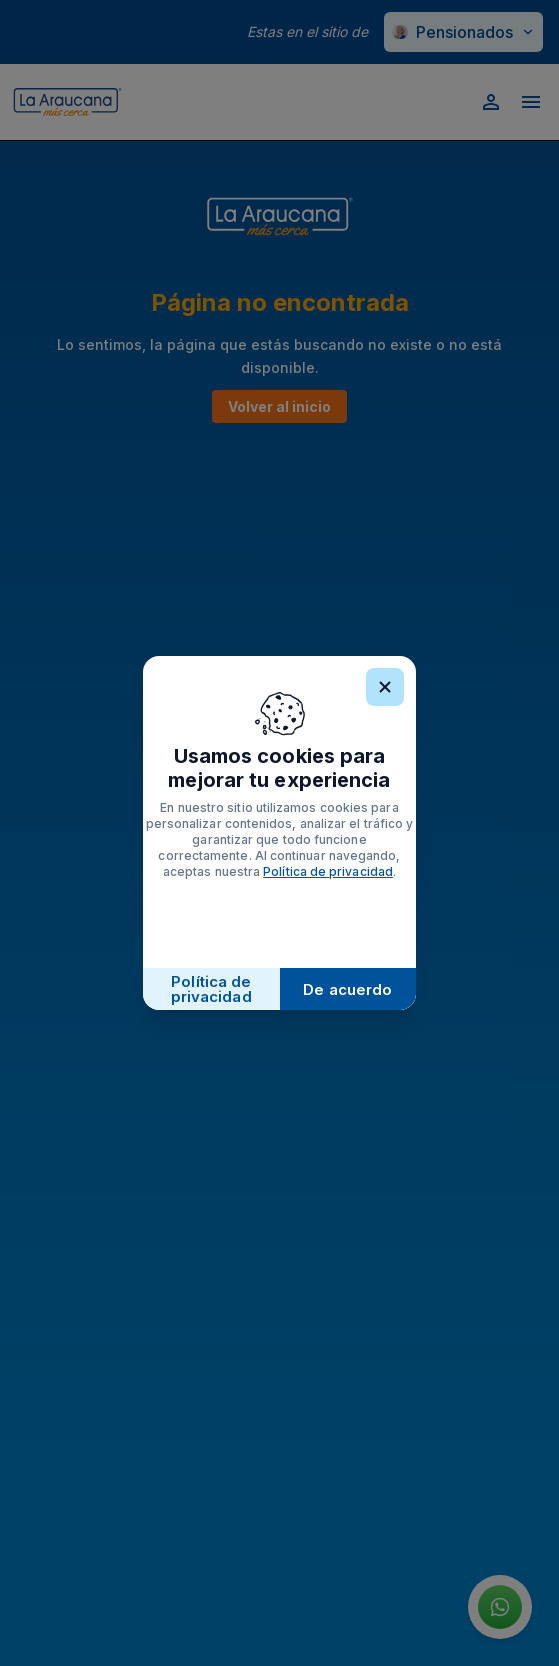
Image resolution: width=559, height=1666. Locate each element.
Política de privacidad (328, 871)
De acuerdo (347, 989)
